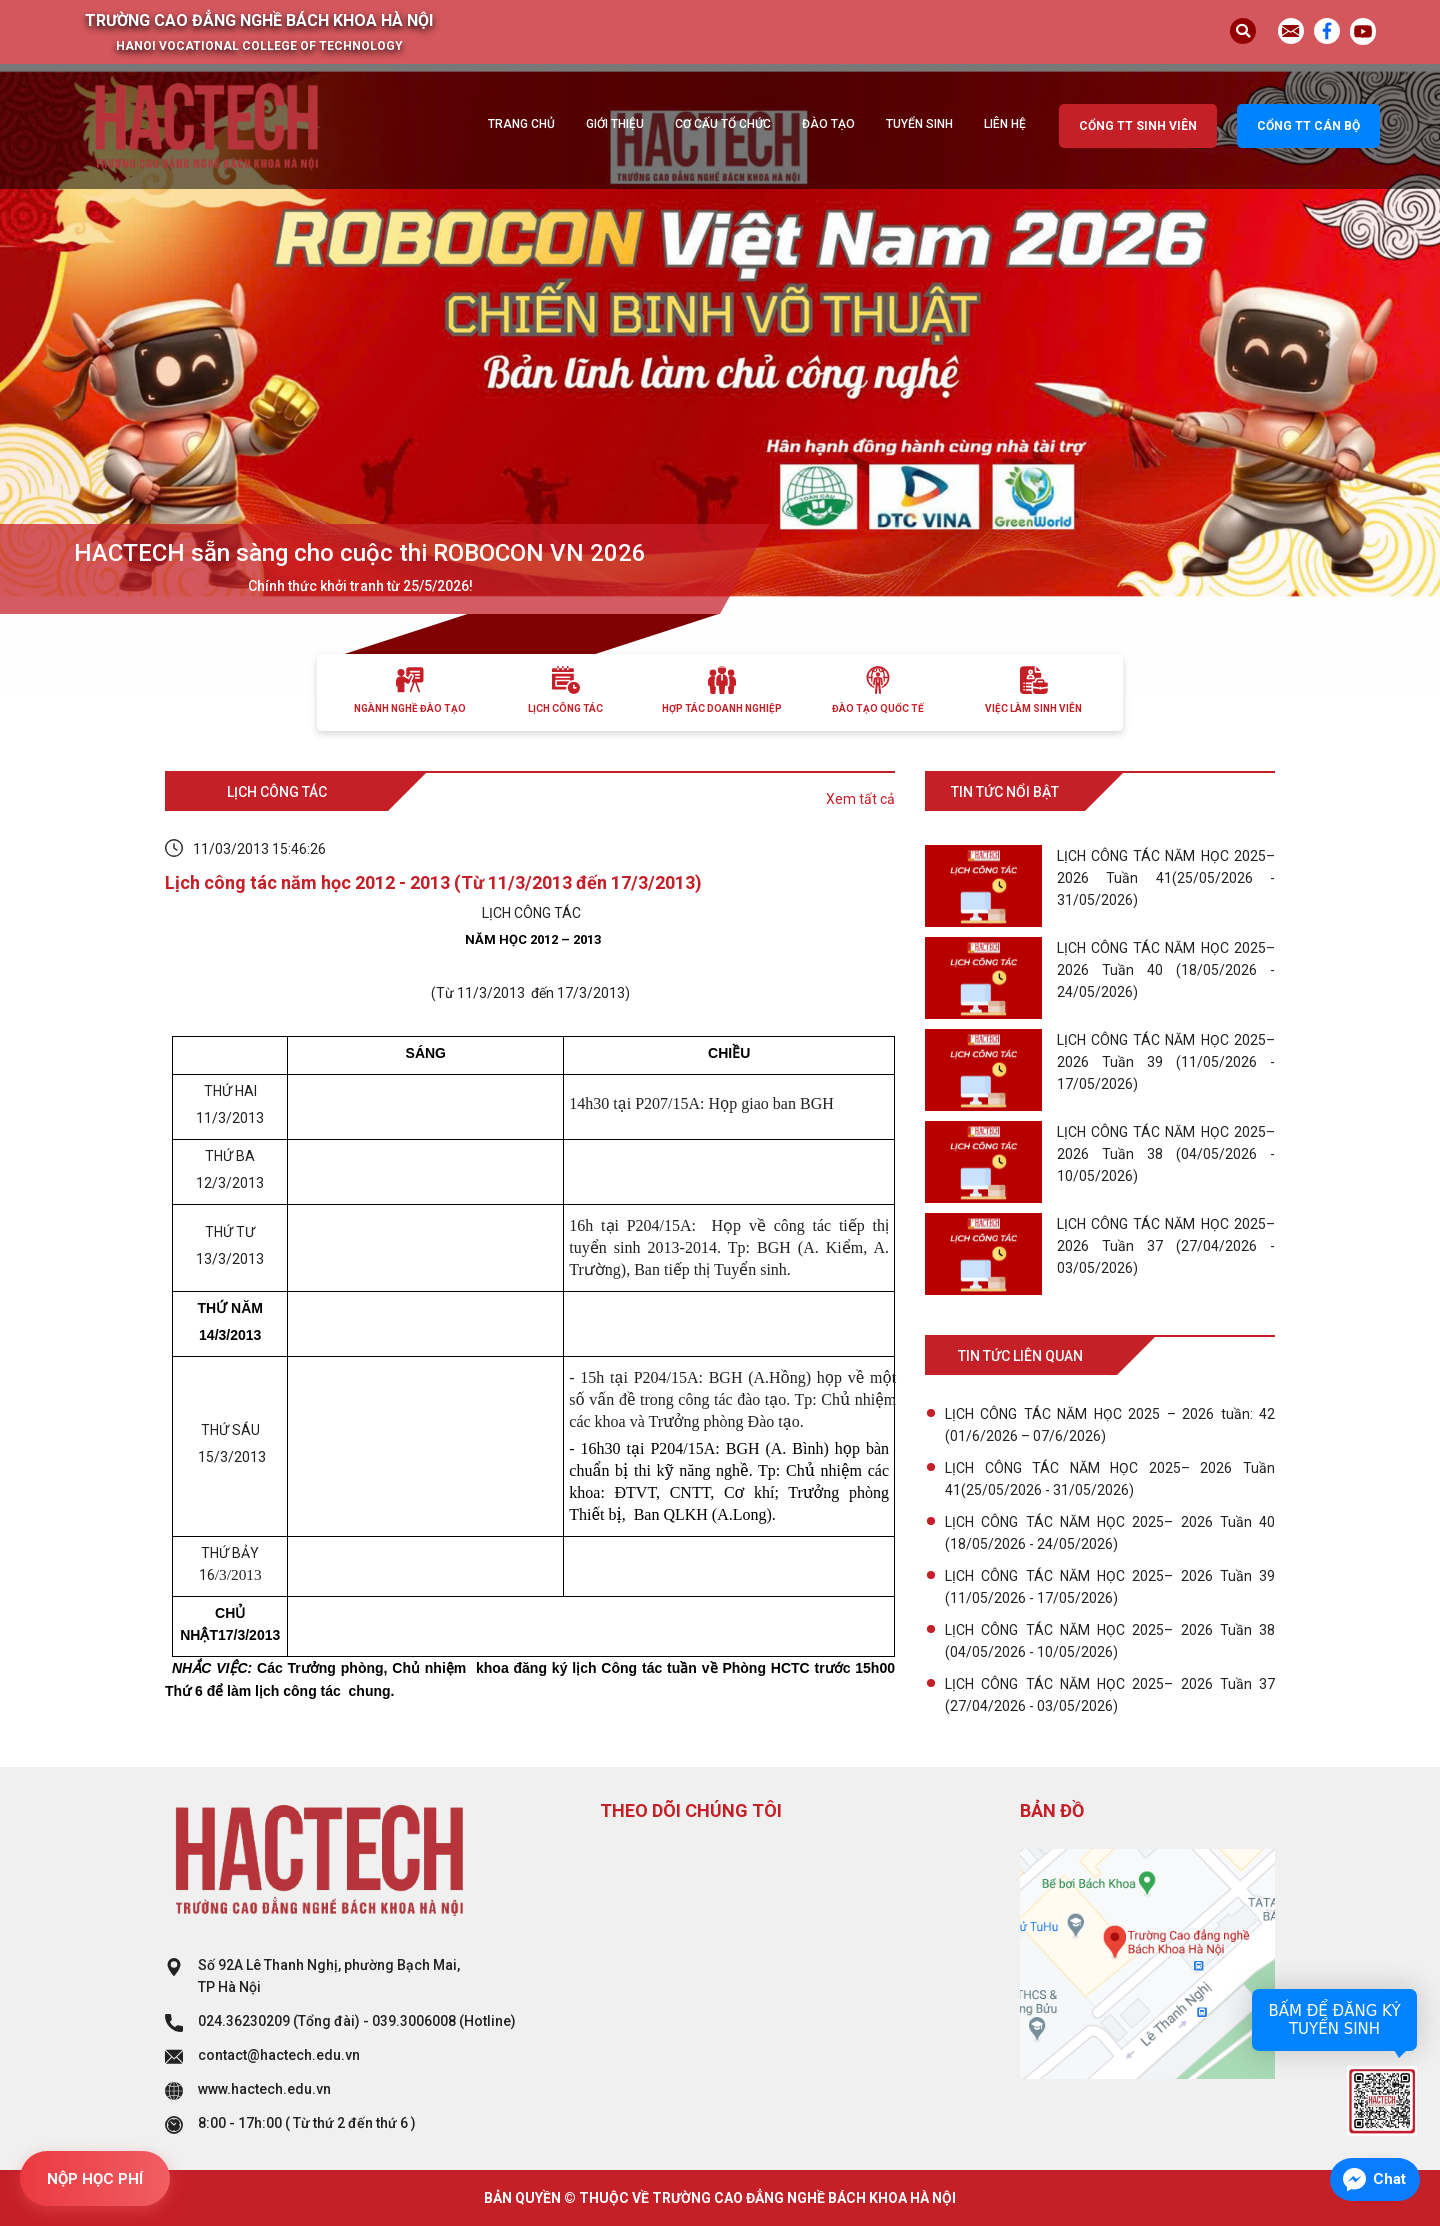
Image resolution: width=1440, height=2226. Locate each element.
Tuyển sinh (919, 124)
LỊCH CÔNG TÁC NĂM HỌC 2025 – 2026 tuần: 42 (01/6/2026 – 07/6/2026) (1110, 1425)
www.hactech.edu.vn (264, 2089)
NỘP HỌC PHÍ (95, 2179)
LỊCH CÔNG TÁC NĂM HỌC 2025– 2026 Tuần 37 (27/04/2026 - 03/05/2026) (1110, 1695)
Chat (1389, 2179)
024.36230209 (244, 2021)
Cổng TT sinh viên (1138, 126)
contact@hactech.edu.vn (279, 2055)
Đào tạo (828, 124)
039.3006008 (414, 2021)
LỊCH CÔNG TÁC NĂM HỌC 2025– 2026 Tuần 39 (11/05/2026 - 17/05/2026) (1110, 1587)
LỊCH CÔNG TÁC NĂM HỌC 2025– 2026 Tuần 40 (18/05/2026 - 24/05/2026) (1110, 1533)
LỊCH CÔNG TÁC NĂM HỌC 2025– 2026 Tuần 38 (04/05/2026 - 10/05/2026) (1110, 1641)
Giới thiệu (615, 124)
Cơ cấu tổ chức (723, 124)
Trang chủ (521, 124)
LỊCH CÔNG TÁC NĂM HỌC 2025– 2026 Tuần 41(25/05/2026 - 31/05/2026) (1110, 1479)
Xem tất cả (860, 799)
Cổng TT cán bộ (1308, 126)
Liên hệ (1005, 124)
